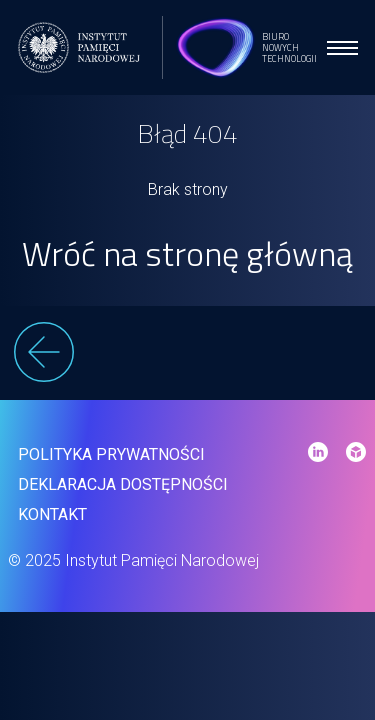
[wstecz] (188, 355)
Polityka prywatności (111, 454)
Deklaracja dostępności (123, 484)
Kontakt (52, 514)
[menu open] (342, 48)
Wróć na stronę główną (187, 253)
